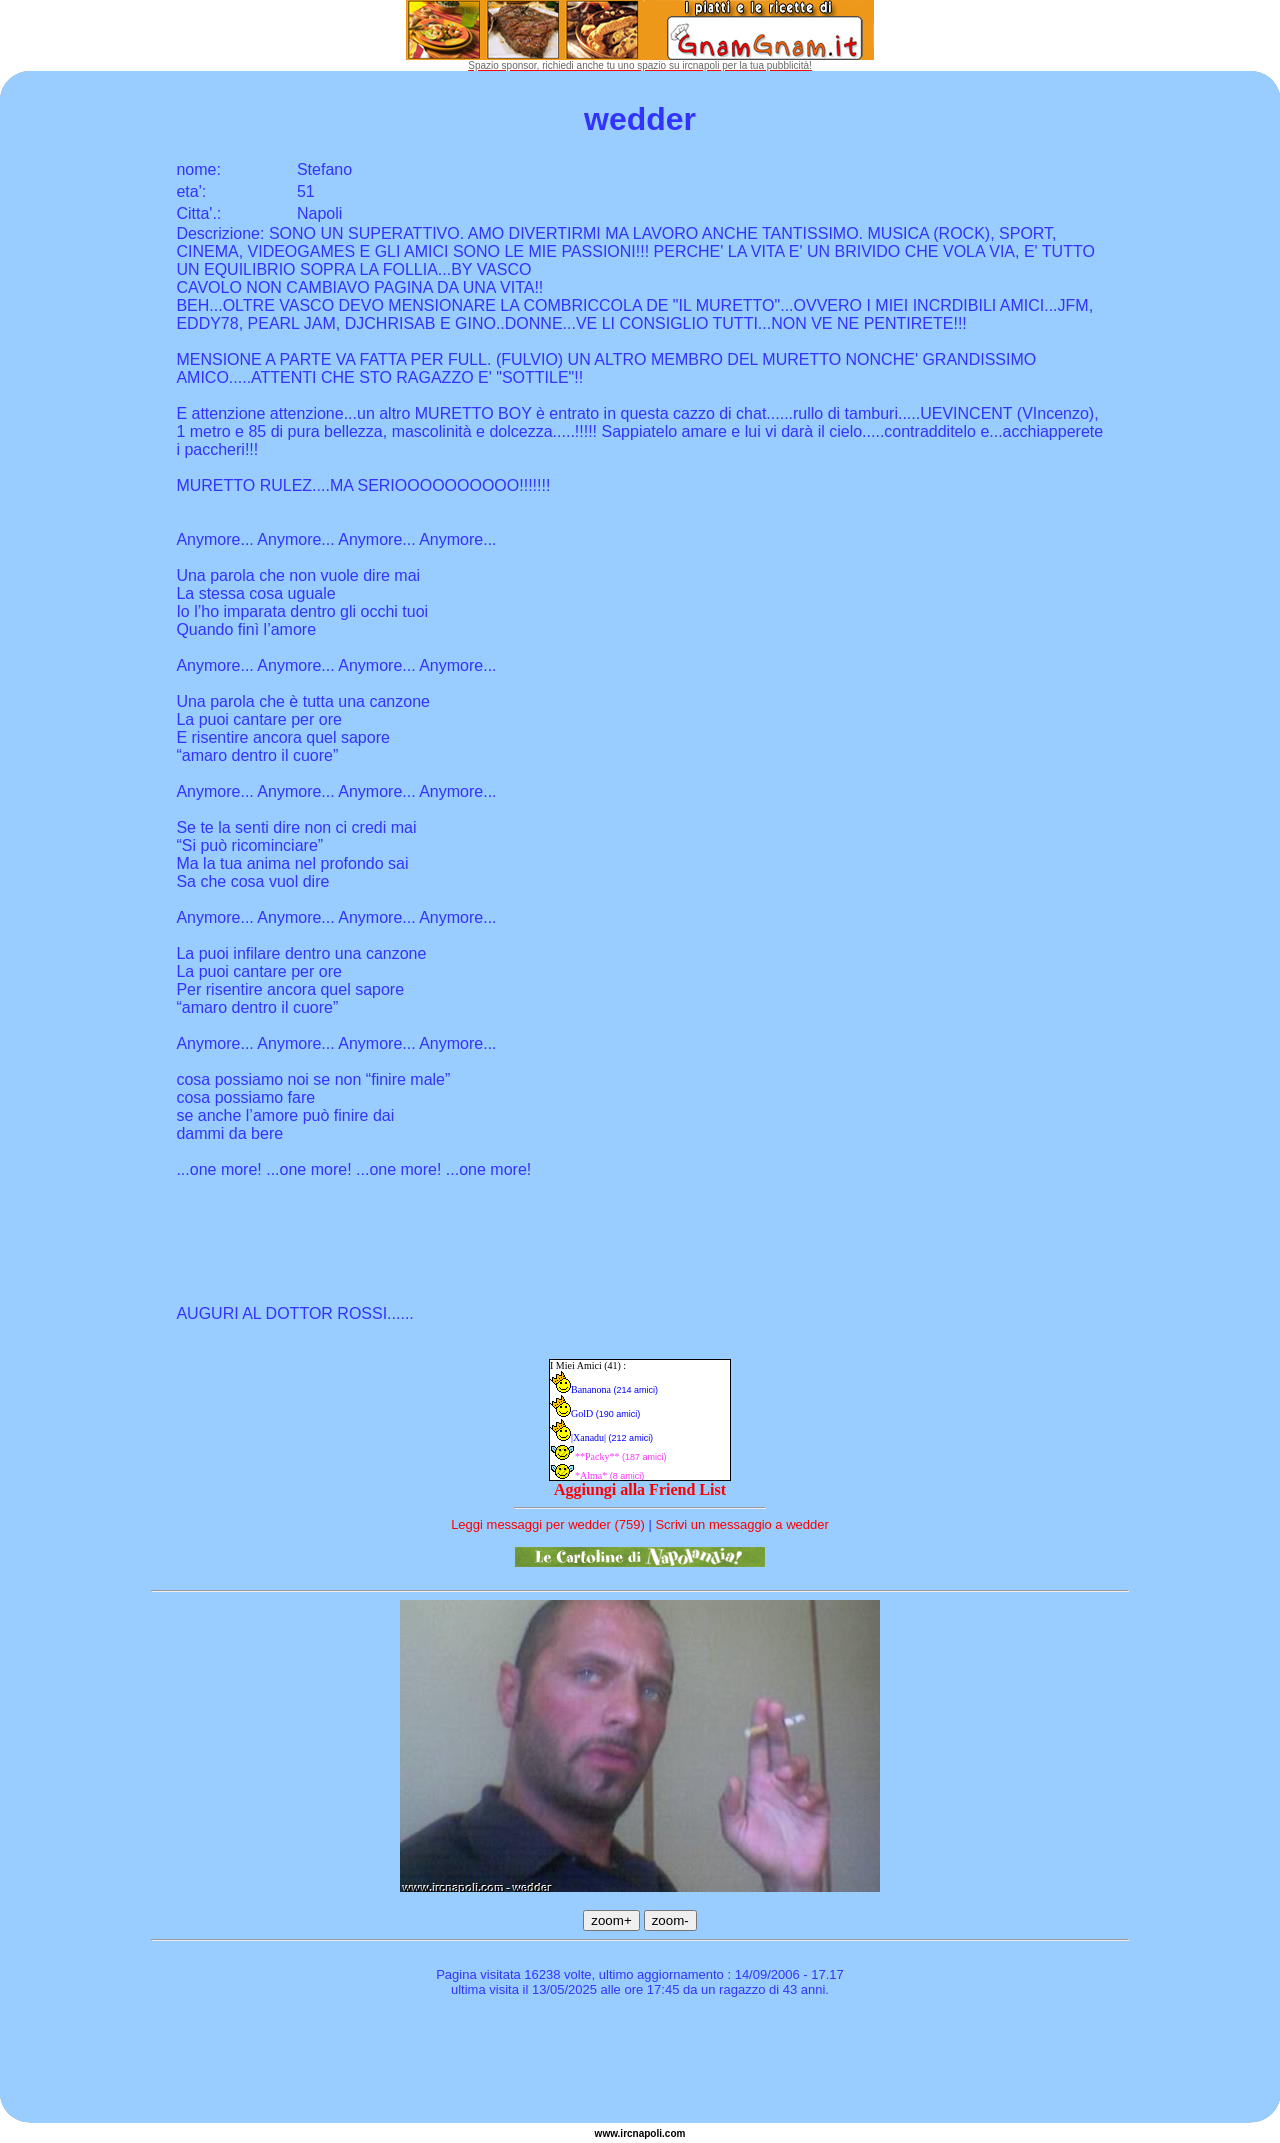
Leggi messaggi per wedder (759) (548, 1524)
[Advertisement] (640, 2063)
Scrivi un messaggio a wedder (741, 1524)
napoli (647, 2133)
